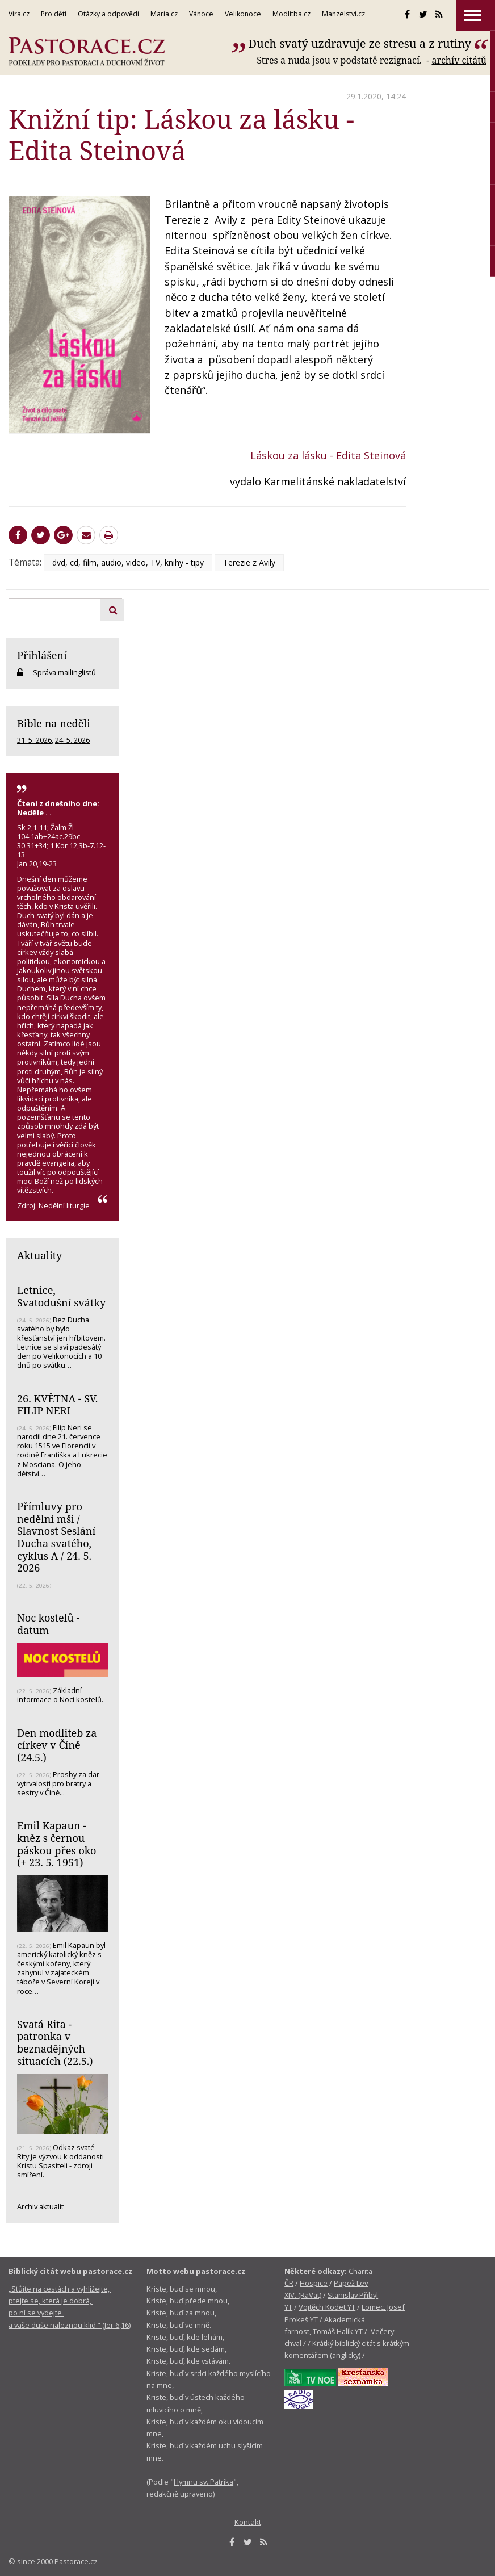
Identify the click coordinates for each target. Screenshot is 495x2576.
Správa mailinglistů (64, 672)
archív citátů (458, 60)
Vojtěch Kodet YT (327, 2307)
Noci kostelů (81, 1699)
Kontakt (247, 2522)
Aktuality (39, 1255)
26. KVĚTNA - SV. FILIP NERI (57, 1405)
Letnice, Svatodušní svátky (61, 1296)
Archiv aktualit (40, 2206)
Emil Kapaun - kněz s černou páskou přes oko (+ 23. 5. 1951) (56, 1844)
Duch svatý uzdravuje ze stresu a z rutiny (360, 43)
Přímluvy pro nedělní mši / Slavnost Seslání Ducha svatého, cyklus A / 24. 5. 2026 (56, 1537)
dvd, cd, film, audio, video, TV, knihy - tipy (128, 562)
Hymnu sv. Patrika (203, 2482)
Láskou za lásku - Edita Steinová (328, 455)
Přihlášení (42, 655)
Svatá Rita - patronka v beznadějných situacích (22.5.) (55, 2042)
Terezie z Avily (249, 562)
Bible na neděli (53, 723)
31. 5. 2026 (34, 740)
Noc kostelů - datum (48, 1624)
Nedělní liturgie (64, 1205)
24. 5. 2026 (72, 740)
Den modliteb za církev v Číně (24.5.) (57, 1745)
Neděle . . (34, 812)
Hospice (314, 2283)
